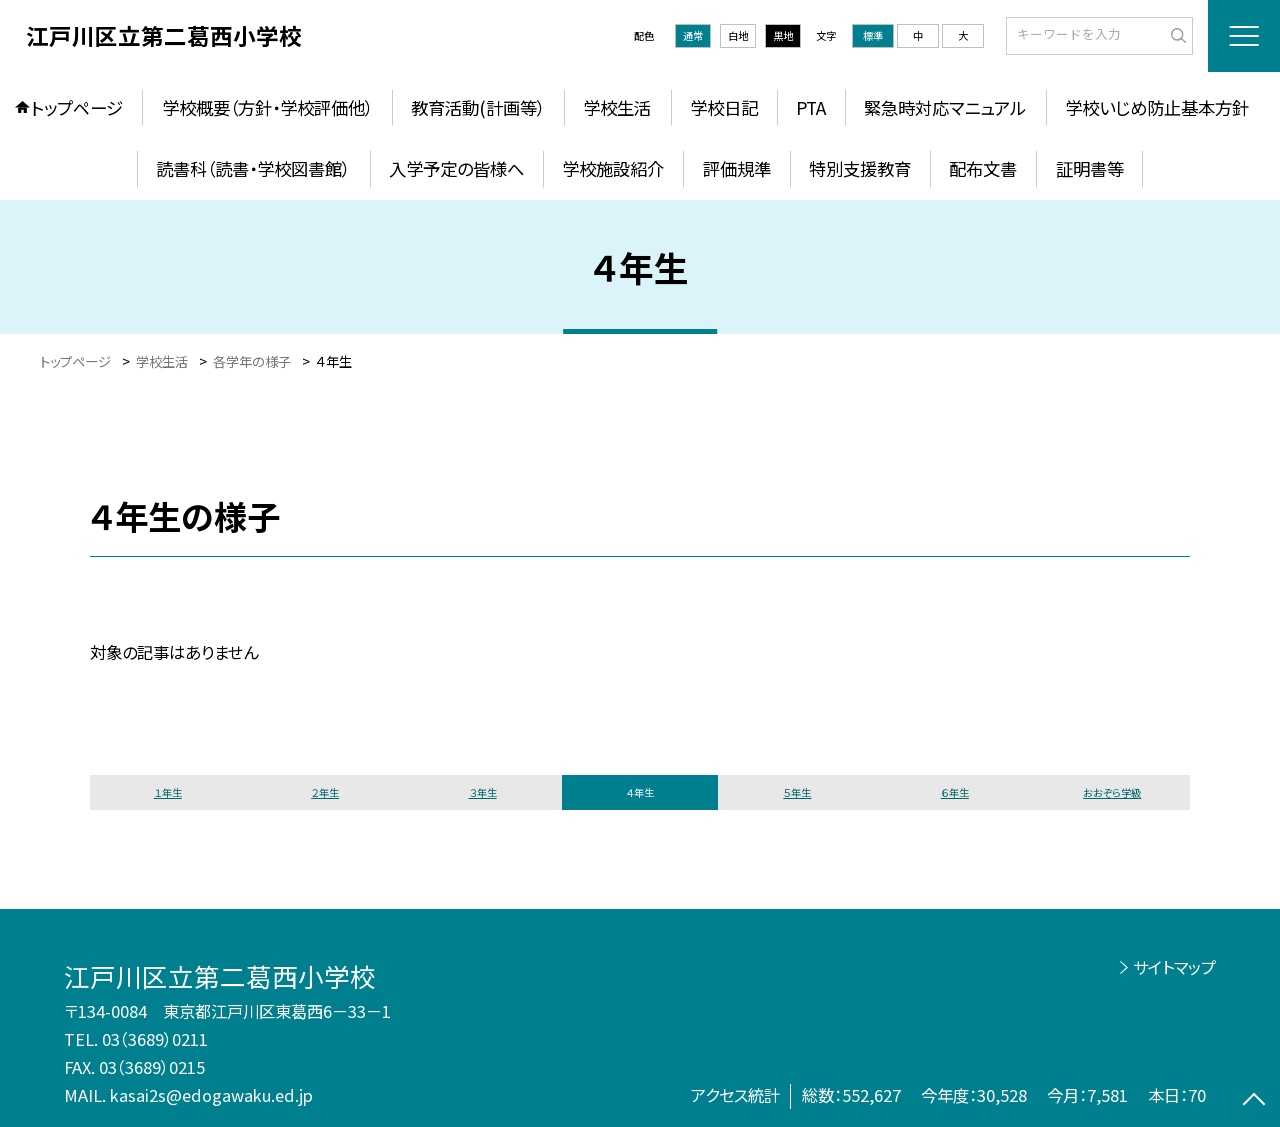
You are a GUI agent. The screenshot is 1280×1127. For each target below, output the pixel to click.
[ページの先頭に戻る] (1254, 1101)
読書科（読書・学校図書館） (253, 168)
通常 (693, 35)
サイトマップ (1174, 967)
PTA (811, 107)
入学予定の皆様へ (456, 168)
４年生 (640, 792)
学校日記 (724, 107)
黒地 (783, 35)
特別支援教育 (860, 168)
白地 (738, 35)
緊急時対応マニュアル (945, 107)
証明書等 (1090, 168)
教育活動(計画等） (478, 107)
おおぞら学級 (1112, 792)
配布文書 (983, 168)
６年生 (955, 792)
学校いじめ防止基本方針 (1157, 107)
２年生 (325, 792)
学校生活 (617, 107)
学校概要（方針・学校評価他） (267, 107)
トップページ (77, 107)
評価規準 (737, 168)
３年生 (483, 792)
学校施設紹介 (613, 168)
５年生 (797, 792)
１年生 (168, 792)
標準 (873, 35)
